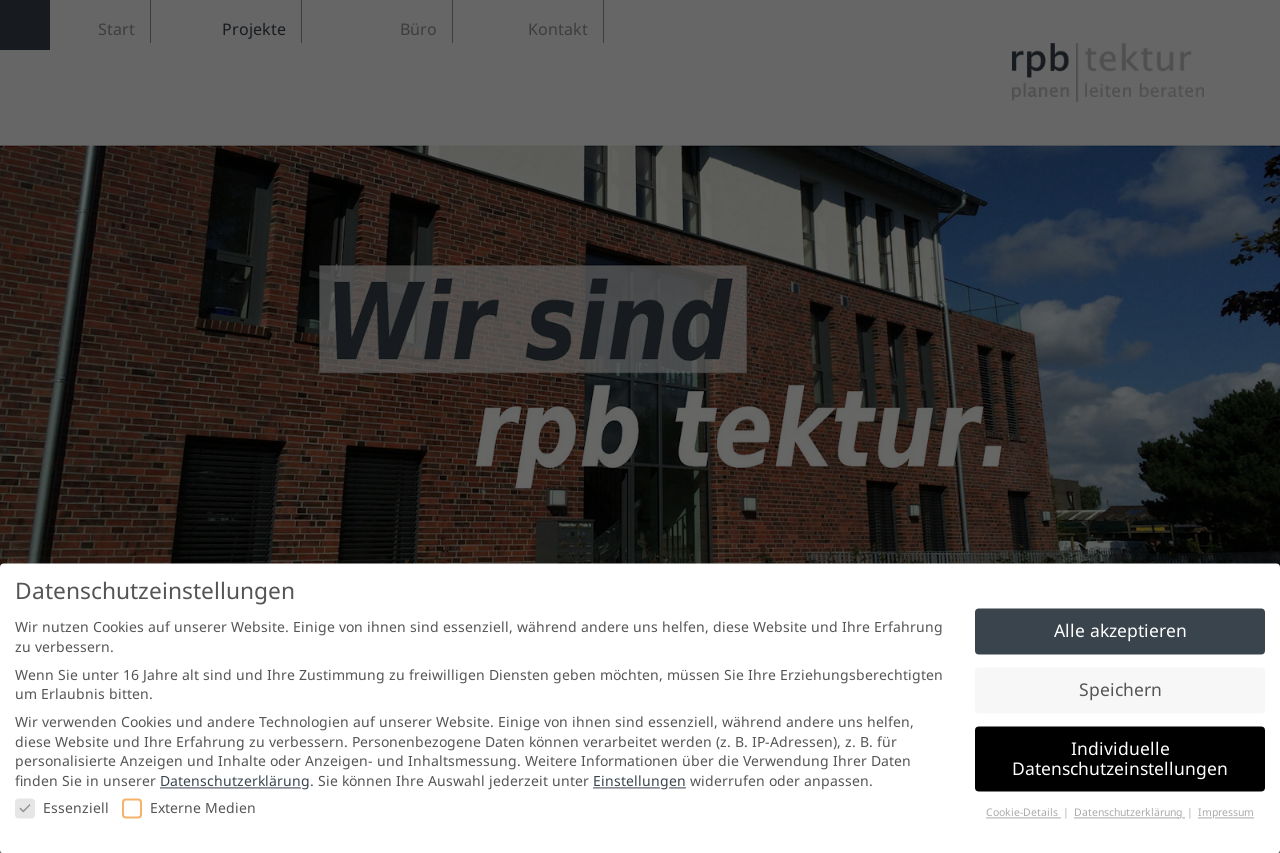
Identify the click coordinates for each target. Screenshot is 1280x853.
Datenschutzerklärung (235, 786)
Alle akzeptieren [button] (1120, 636)
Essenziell (62, 812)
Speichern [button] (1120, 695)
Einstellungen (639, 786)
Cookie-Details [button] (1023, 817)
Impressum (1226, 817)
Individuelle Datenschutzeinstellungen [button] (1120, 764)
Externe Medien (189, 812)
